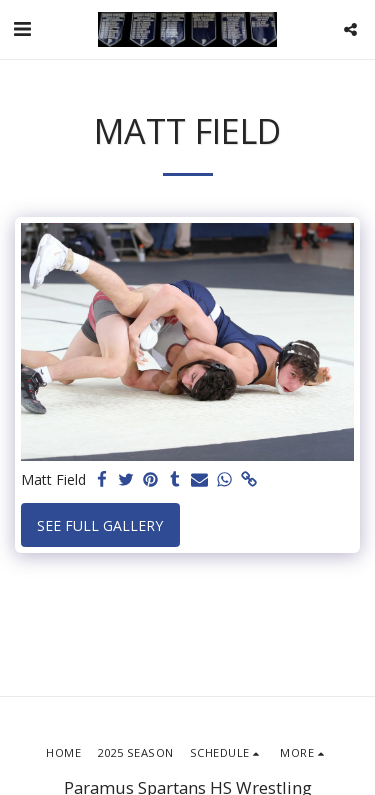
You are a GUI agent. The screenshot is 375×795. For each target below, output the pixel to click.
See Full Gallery (100, 525)
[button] (22, 28)
